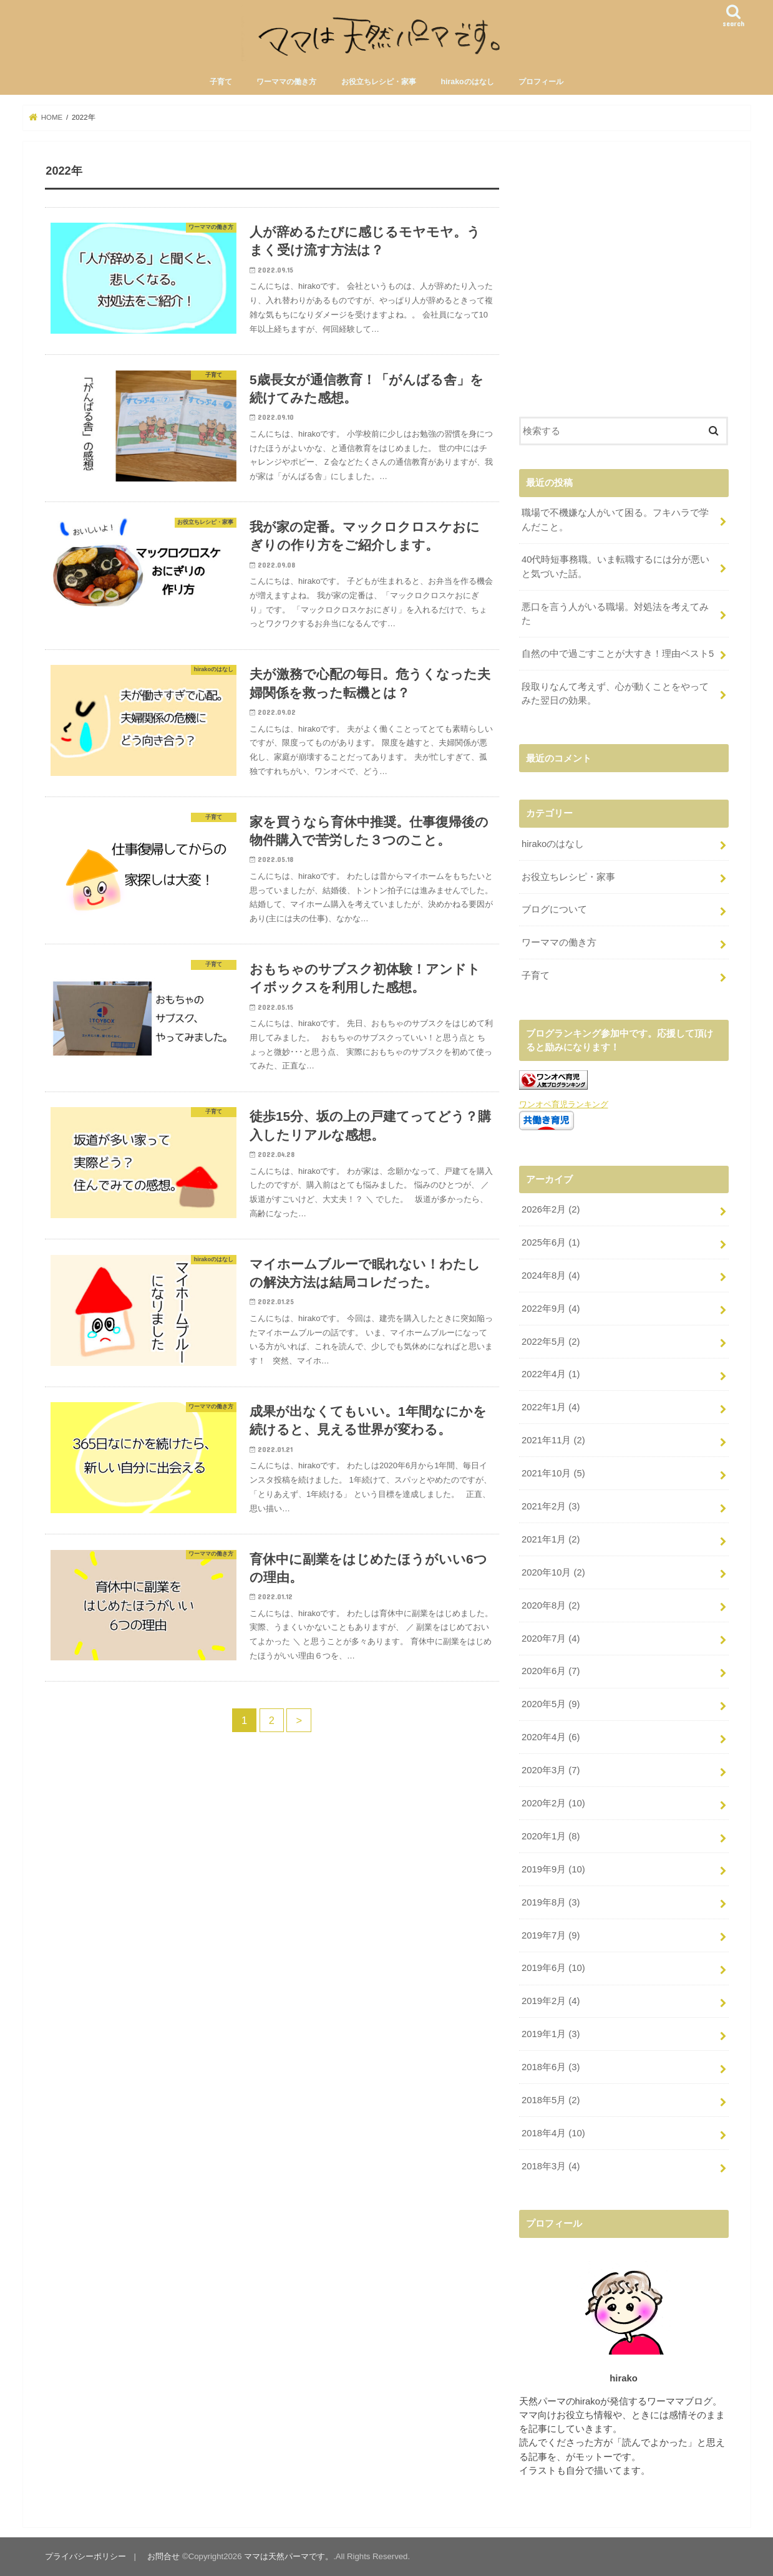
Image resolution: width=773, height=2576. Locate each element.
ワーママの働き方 (286, 81)
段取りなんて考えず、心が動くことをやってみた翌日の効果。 (615, 693)
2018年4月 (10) (553, 2133)
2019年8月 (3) (551, 1902)
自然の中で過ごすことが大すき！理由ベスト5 (618, 654)
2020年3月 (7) (551, 1770)
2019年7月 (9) (551, 1935)
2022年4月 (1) (551, 1374)
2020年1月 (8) (551, 1836)
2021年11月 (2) (553, 1440)
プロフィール (540, 81)
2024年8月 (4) (551, 1276)
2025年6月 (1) (551, 1242)
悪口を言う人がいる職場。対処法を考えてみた (615, 614)
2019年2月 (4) (551, 2001)
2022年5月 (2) (551, 1342)
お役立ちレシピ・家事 (378, 81)
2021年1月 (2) (551, 1539)
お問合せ (163, 2556)
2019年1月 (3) (551, 2034)
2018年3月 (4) (551, 2166)
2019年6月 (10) (553, 1968)
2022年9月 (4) (551, 1309)
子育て (221, 81)
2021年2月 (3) (551, 1506)
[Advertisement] (624, 287)
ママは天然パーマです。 (288, 2556)
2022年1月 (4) (551, 1407)
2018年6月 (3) (551, 2067)
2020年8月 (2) (551, 1605)
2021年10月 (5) (553, 1473)
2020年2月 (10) (553, 1803)
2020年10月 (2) (553, 1572)
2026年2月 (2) (551, 1209)
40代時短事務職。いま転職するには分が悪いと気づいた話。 (616, 566)
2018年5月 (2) (551, 2100)
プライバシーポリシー (85, 2556)
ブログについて (554, 909)
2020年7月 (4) (551, 1639)
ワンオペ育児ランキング (563, 1104)
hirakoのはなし (466, 81)
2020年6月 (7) (551, 1671)
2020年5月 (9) (551, 1704)
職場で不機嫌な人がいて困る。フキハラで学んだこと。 (615, 519)
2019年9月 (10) (553, 1869)
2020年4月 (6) (551, 1737)
